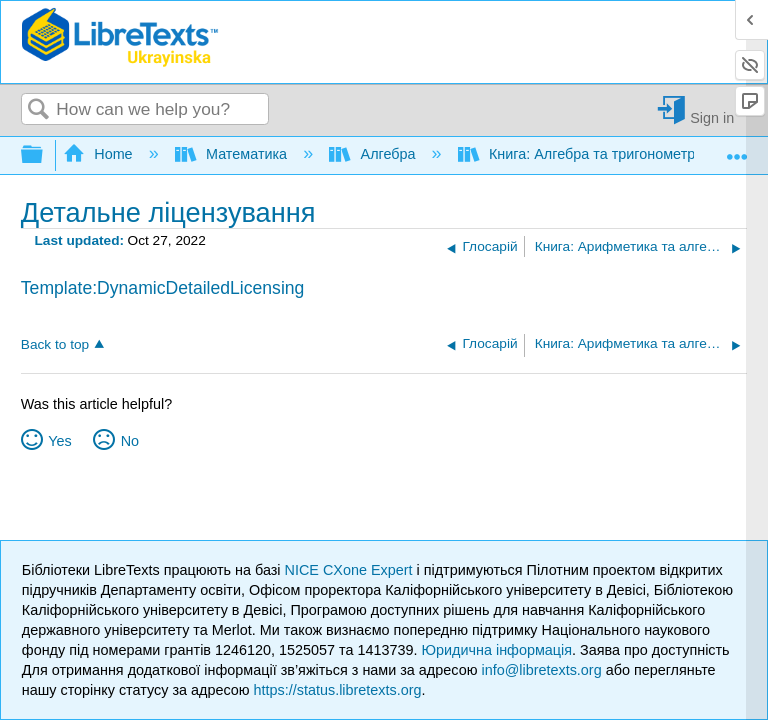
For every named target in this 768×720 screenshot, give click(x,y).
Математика (233, 154)
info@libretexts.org (541, 670)
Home (100, 154)
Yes (59, 441)
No (130, 441)
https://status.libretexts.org (338, 690)
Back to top (55, 344)
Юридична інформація (496, 650)
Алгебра (374, 154)
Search (39, 110)
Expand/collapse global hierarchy (45, 155)
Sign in (712, 117)
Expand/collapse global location (737, 149)
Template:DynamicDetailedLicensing (163, 288)
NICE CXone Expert (351, 570)
